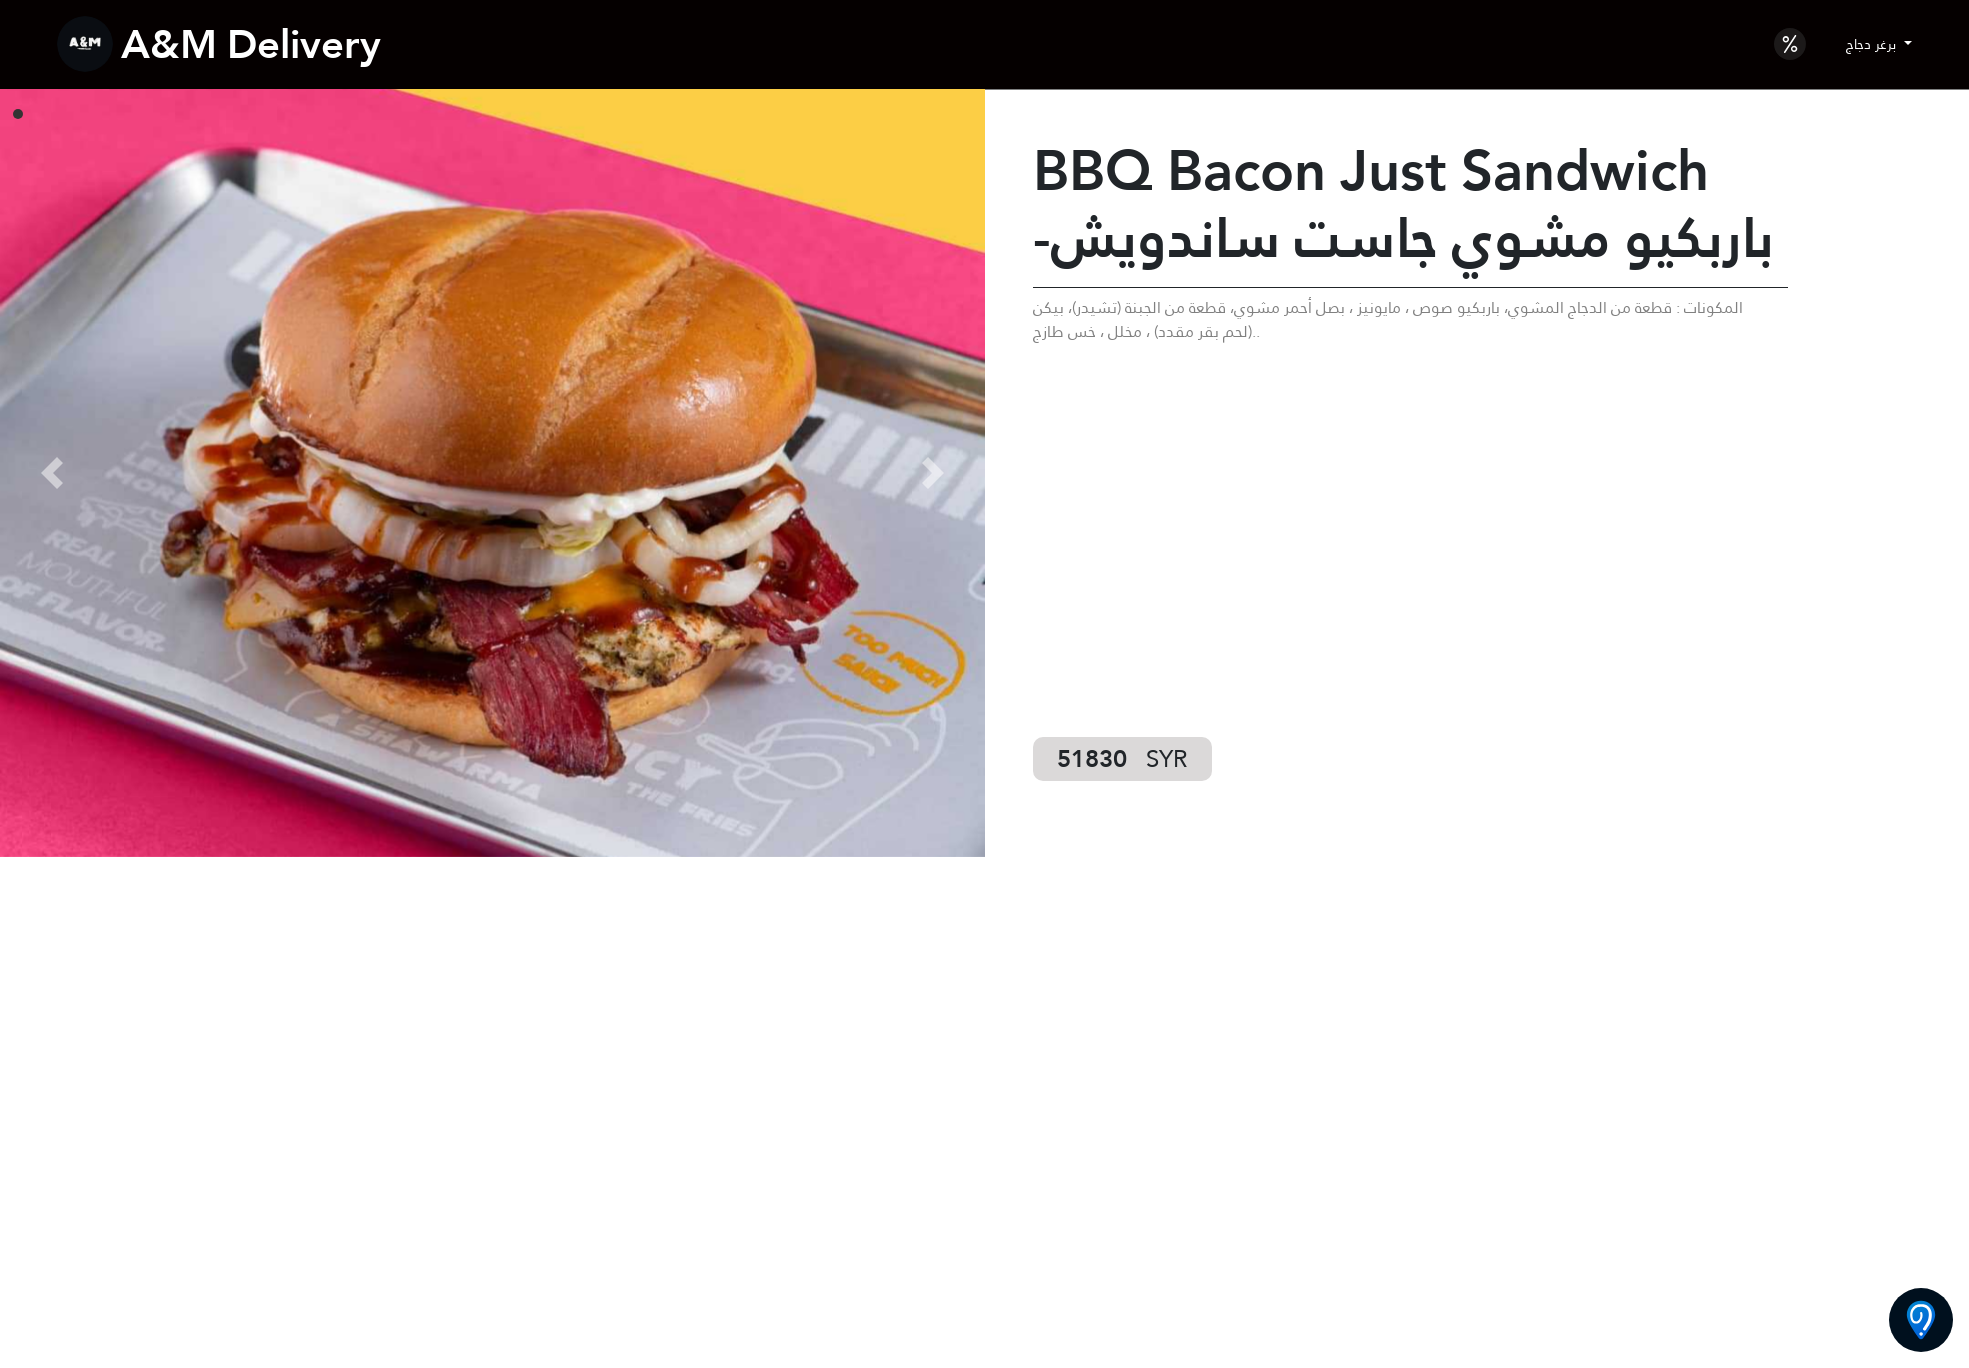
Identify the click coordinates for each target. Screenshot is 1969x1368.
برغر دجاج (1873, 44)
